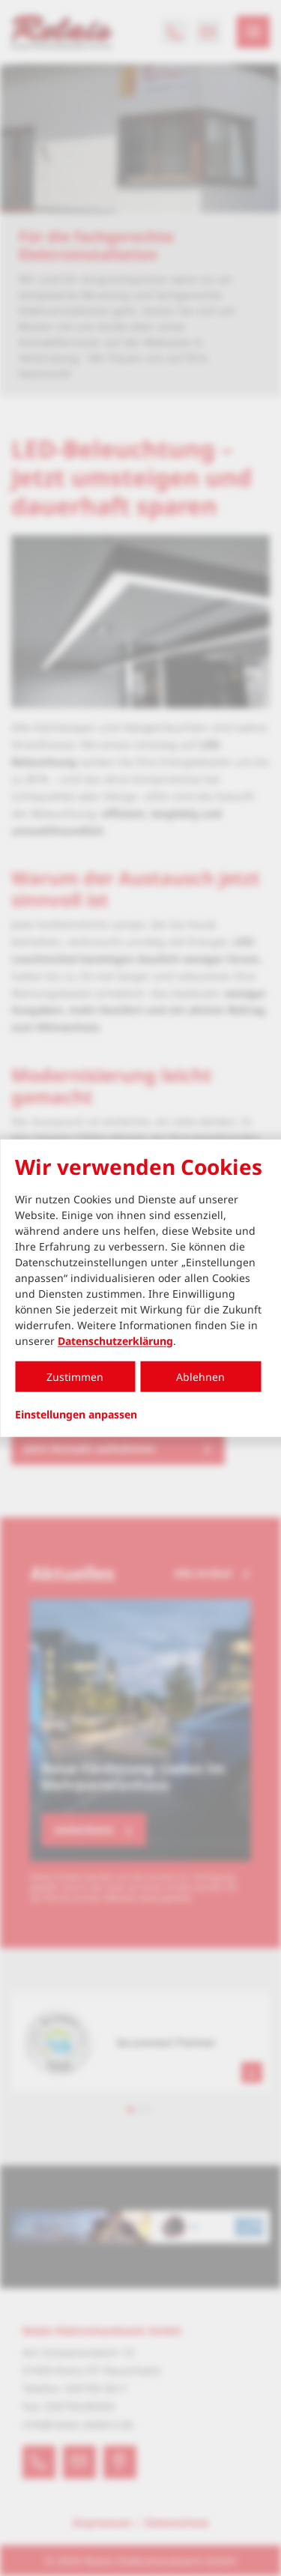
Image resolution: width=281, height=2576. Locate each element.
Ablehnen (200, 1376)
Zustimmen (74, 1376)
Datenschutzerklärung (115, 1340)
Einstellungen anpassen (76, 1413)
